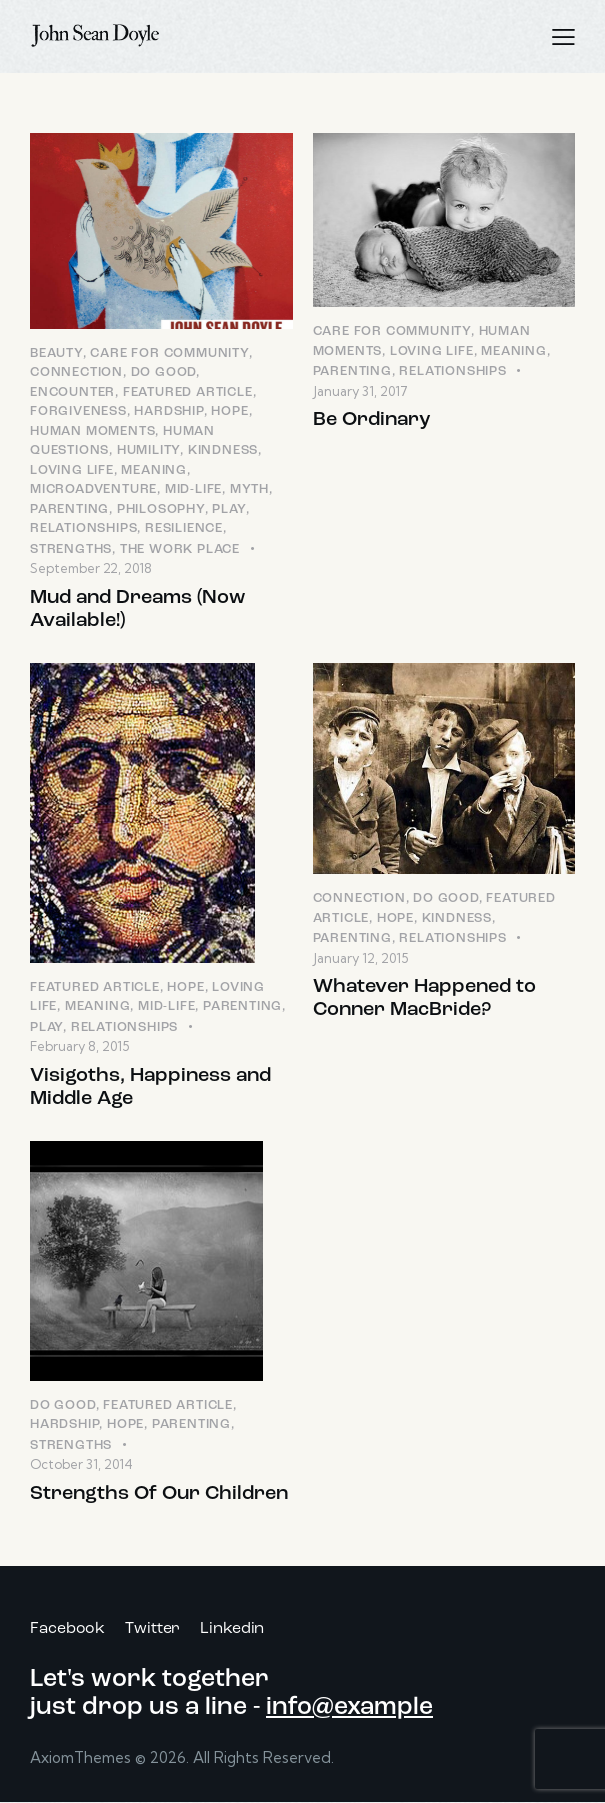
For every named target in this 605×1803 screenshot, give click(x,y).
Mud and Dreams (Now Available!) (137, 609)
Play (228, 509)
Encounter (72, 392)
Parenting (69, 509)
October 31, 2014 (81, 1464)
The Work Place (180, 549)
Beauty (56, 353)
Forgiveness (78, 411)
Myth (249, 489)
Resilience (184, 528)
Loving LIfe (72, 470)
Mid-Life (193, 489)
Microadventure (93, 489)
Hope (229, 411)
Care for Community (169, 353)
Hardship (168, 411)
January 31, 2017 (360, 391)
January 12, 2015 (360, 958)
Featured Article (188, 392)
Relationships (83, 528)
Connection (76, 372)
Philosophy (161, 509)
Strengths (71, 549)
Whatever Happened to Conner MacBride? (424, 998)
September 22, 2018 (91, 568)
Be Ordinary (372, 420)
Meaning (154, 470)
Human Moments (92, 431)
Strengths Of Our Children (159, 1494)
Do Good (164, 372)
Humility (148, 450)
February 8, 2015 (79, 1046)
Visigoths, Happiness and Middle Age (150, 1087)
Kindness (223, 450)
